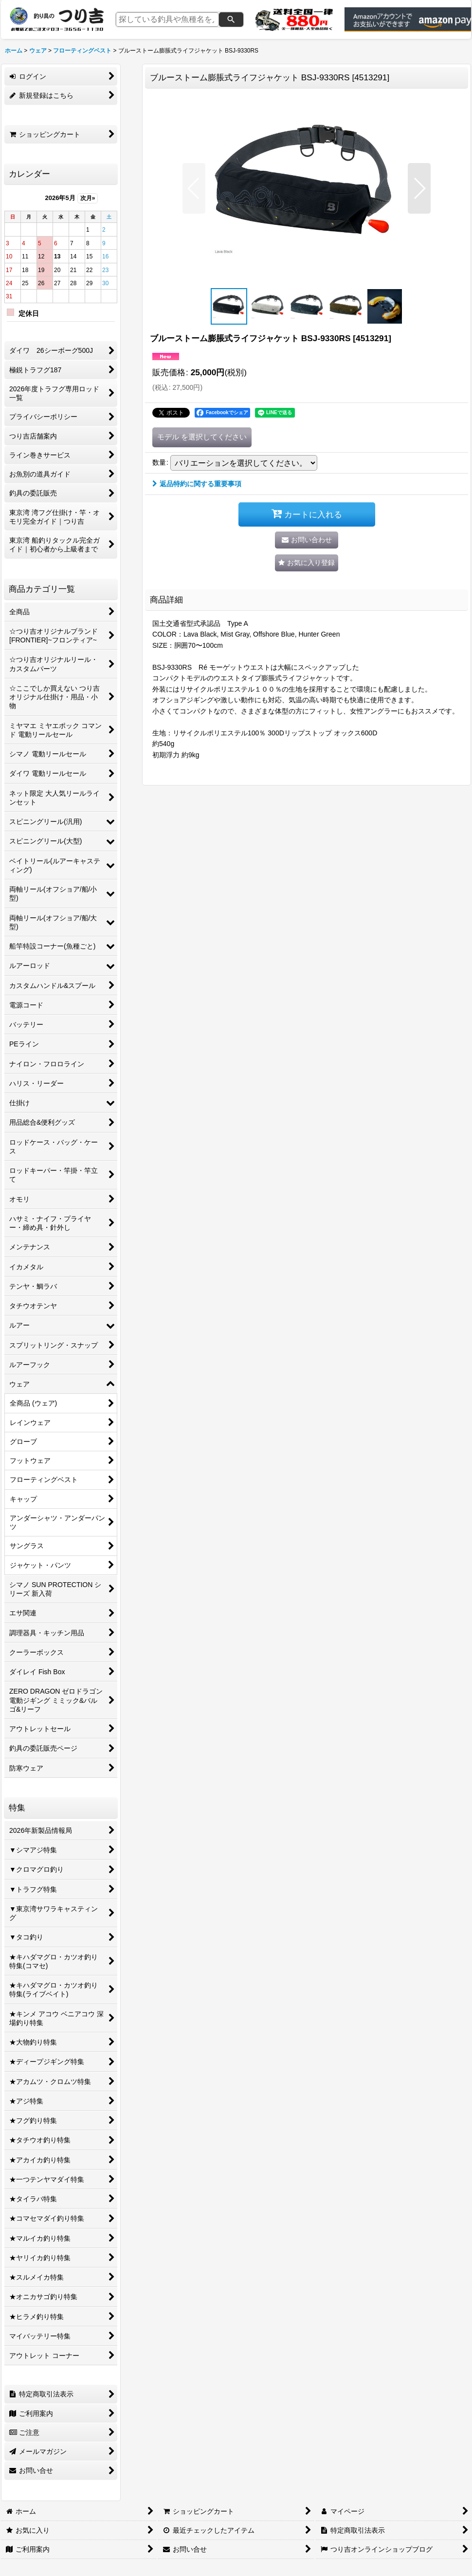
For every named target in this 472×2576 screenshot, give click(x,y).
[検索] (231, 19)
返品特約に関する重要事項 (196, 484)
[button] (193, 188)
